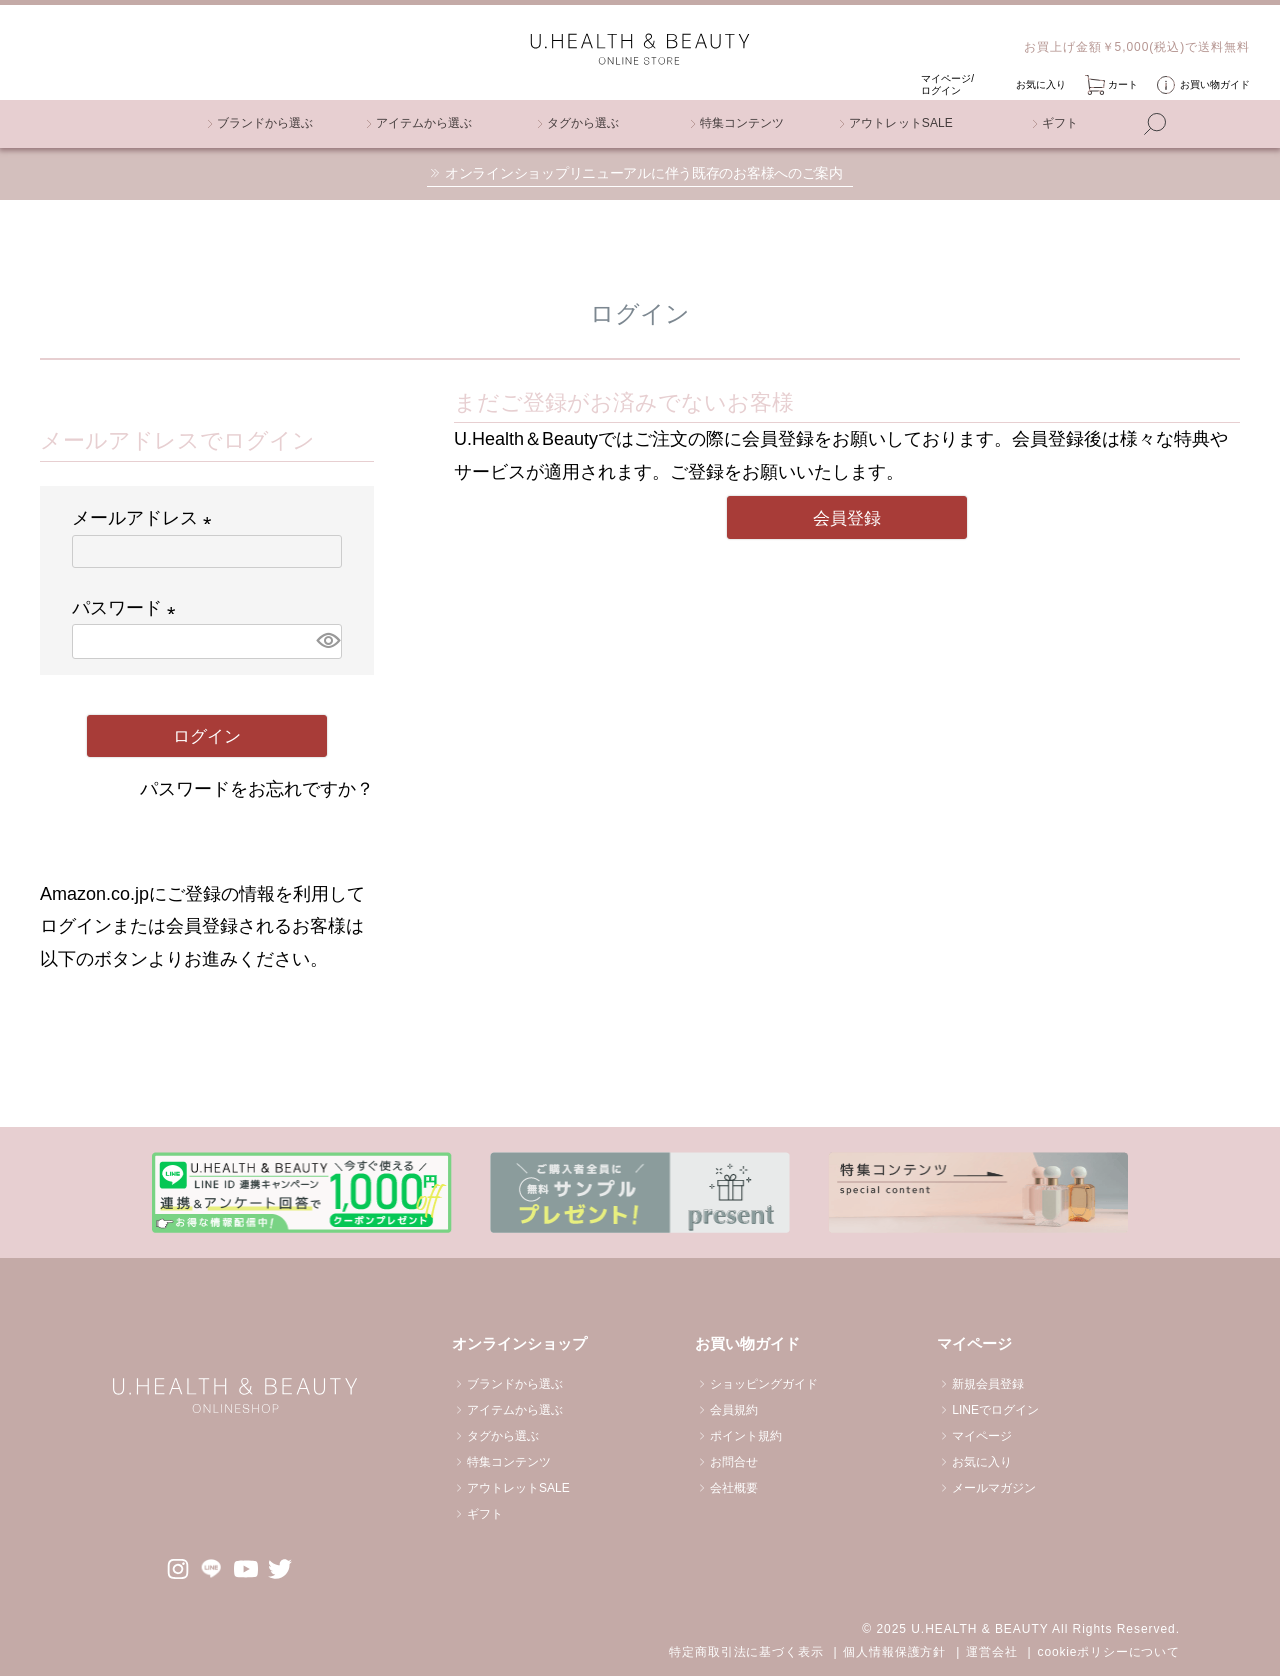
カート (1123, 84)
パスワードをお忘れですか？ (257, 789)
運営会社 (991, 1652)
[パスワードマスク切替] (326, 641)
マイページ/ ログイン (947, 84)
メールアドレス (146, 518)
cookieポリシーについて (1109, 1652)
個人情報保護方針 (894, 1652)
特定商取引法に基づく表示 (746, 1652)
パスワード (128, 608)
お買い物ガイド (1215, 84)
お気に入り (1041, 84)
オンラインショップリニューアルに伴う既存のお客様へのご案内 (644, 173)
